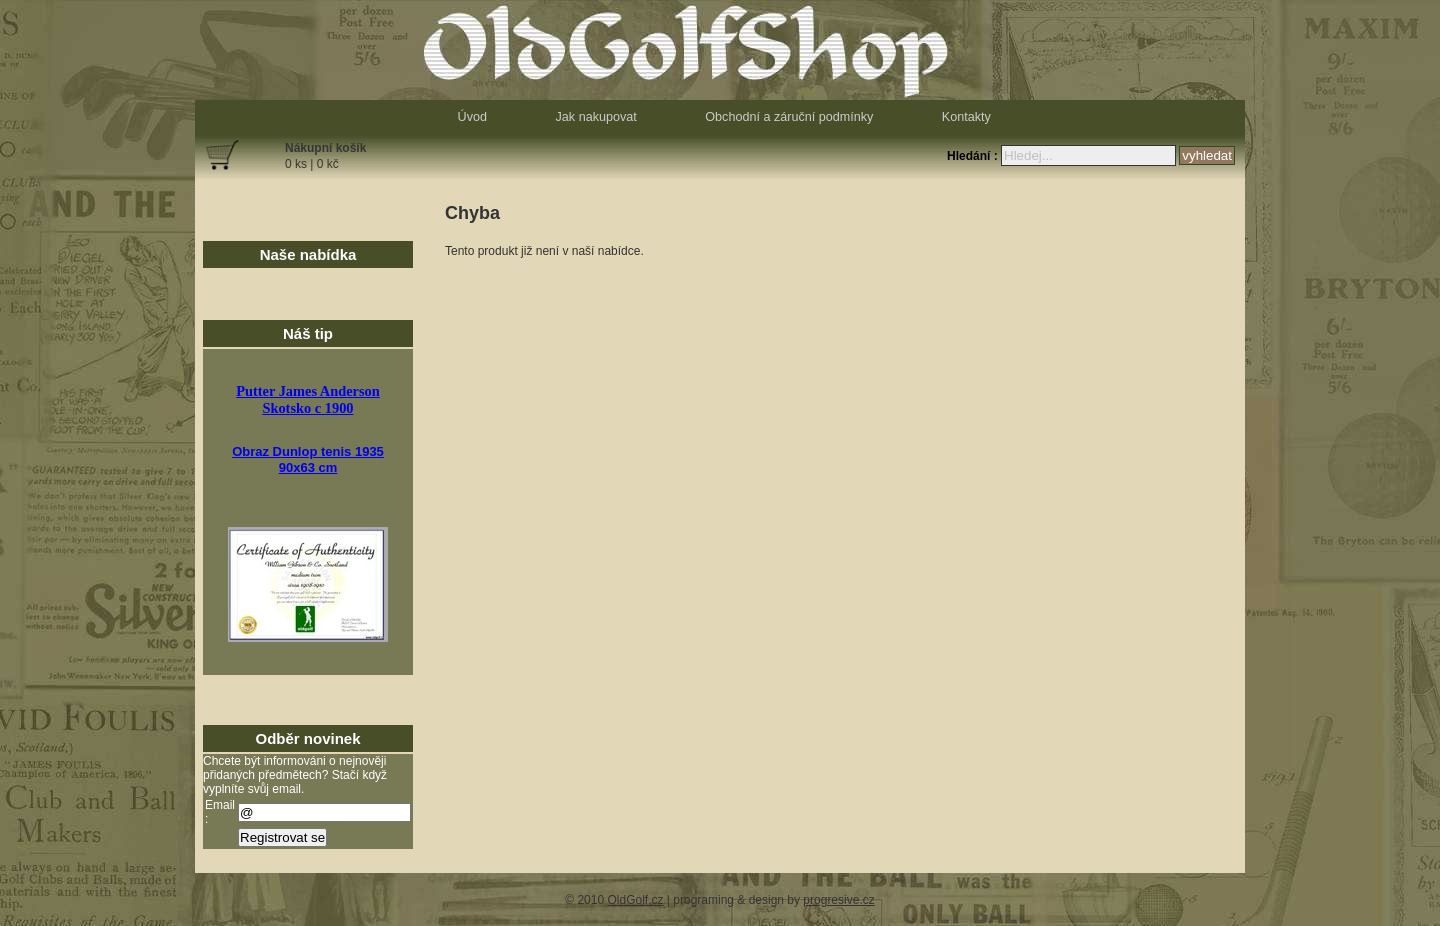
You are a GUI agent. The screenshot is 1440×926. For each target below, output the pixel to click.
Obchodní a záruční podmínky (789, 117)
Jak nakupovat (596, 117)
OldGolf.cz (635, 900)
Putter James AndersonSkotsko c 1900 (308, 399)
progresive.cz (838, 900)
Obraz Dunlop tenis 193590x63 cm (308, 459)
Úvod (472, 117)
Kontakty (966, 117)
